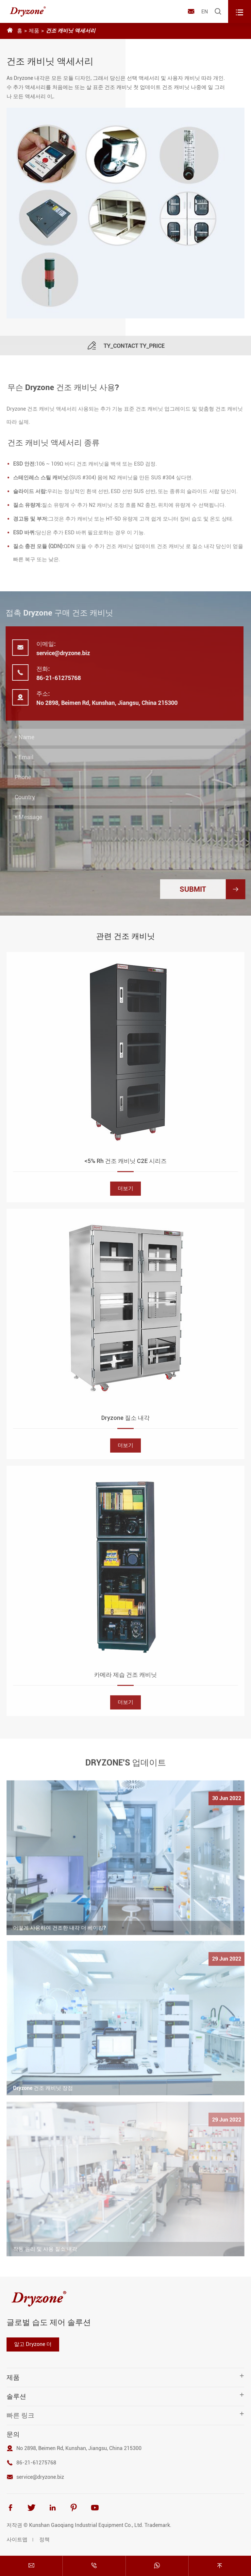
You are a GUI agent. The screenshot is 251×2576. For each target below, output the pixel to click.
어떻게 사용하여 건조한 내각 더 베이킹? (59, 1932)
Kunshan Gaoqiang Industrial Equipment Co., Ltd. (86, 2525)
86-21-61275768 (54, 677)
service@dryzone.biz (59, 653)
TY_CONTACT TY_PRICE (126, 350)
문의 (13, 2434)
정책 (44, 2539)
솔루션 (16, 2396)
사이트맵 (17, 2539)
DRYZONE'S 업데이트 (125, 1758)
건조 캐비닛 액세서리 (70, 30)
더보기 (125, 1193)
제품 (34, 30)
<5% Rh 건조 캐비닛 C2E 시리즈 (125, 1165)
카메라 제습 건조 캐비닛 (125, 1679)
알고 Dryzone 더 (33, 2344)
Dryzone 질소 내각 (125, 1422)
